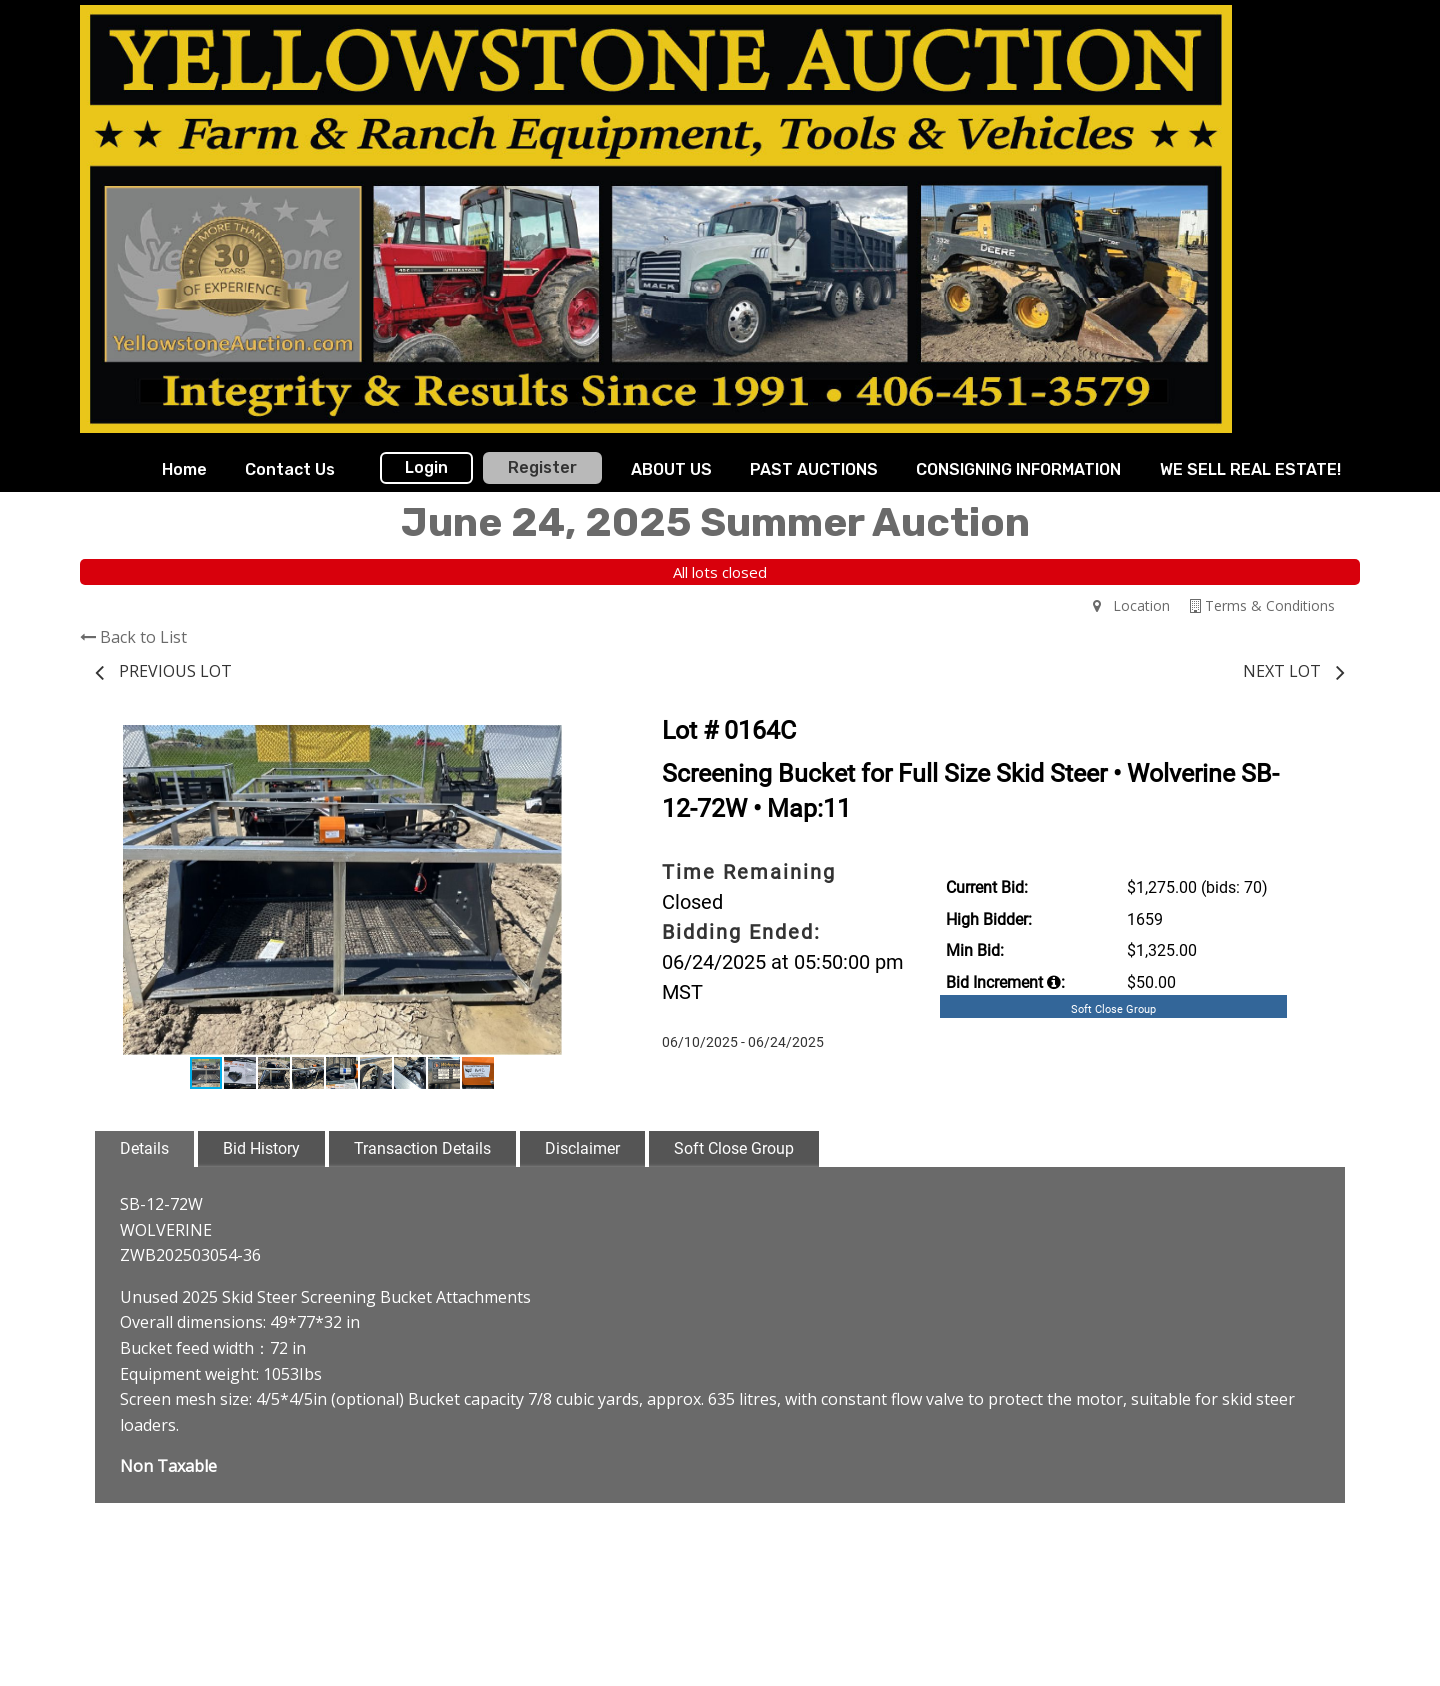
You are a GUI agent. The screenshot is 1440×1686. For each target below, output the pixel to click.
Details (144, 1148)
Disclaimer (582, 1148)
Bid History (261, 1148)
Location (1131, 605)
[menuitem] (184, 470)
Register (542, 467)
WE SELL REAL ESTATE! (1250, 469)
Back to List (133, 637)
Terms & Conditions (1262, 605)
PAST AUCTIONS (814, 469)
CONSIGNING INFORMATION (1018, 469)
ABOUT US (671, 469)
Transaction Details (422, 1148)
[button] (572, 743)
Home (184, 469)
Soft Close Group (734, 1148)
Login (426, 467)
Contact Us (290, 469)
